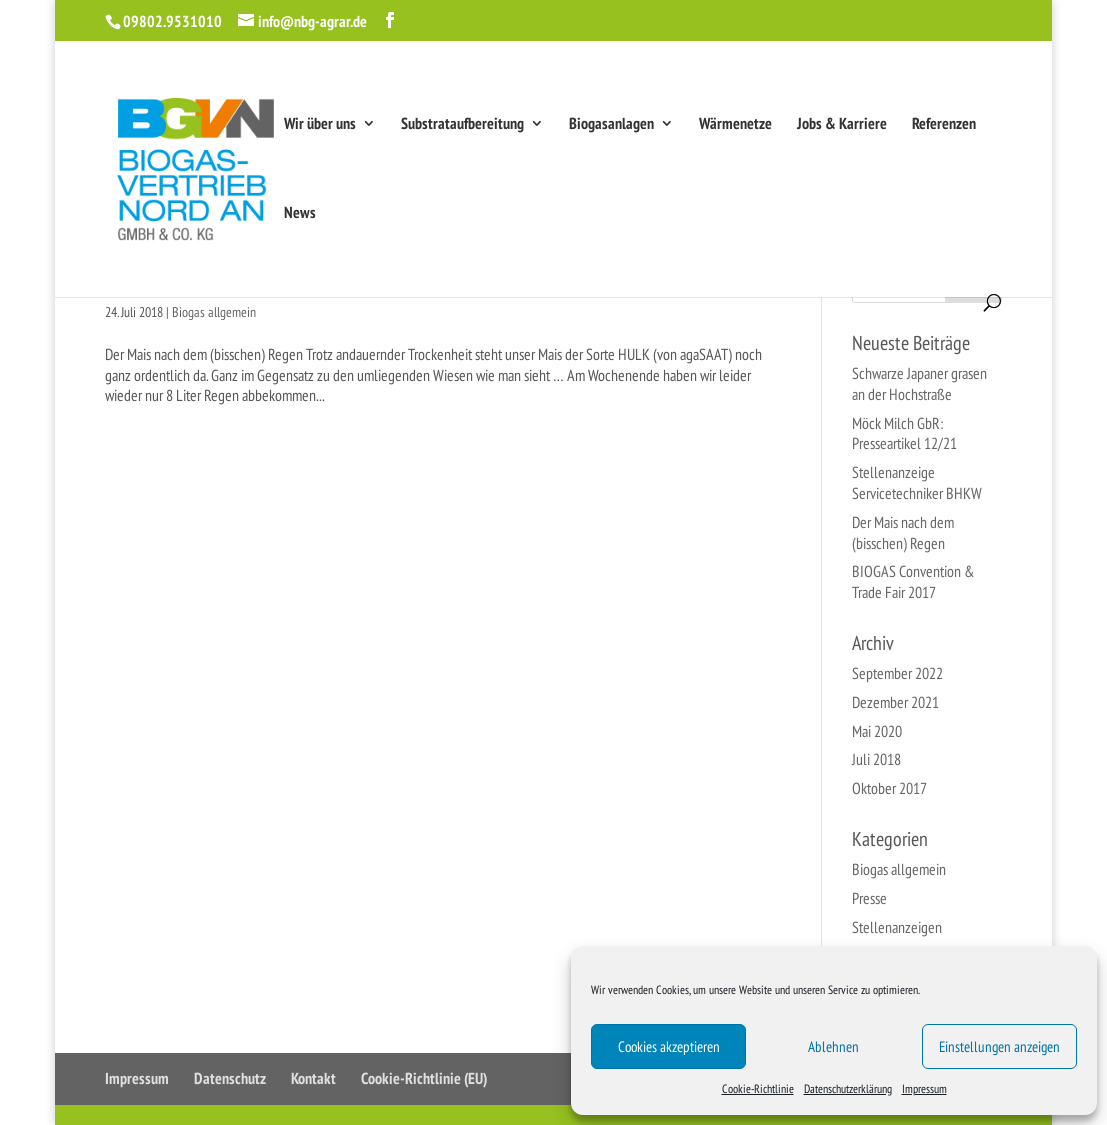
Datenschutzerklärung (848, 1088)
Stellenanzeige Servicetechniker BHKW (917, 482)
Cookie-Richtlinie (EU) (424, 1078)
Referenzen (944, 124)
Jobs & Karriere (842, 124)
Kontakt (313, 1078)
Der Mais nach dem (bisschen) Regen (903, 532)
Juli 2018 (876, 759)
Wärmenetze (735, 124)
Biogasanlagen (611, 124)
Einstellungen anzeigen (999, 1046)
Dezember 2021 (895, 702)
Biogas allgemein (214, 312)
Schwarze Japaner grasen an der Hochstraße (919, 383)
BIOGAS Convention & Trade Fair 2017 (913, 581)
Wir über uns (320, 124)
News (300, 213)
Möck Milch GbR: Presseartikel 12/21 (904, 433)
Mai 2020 (877, 731)
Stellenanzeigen (897, 927)
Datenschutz (230, 1078)
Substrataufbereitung (462, 124)
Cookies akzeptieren (669, 1046)
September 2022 (897, 673)
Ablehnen (833, 1046)
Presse (869, 898)
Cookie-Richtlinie (758, 1088)
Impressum (924, 1088)
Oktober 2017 (889, 788)
